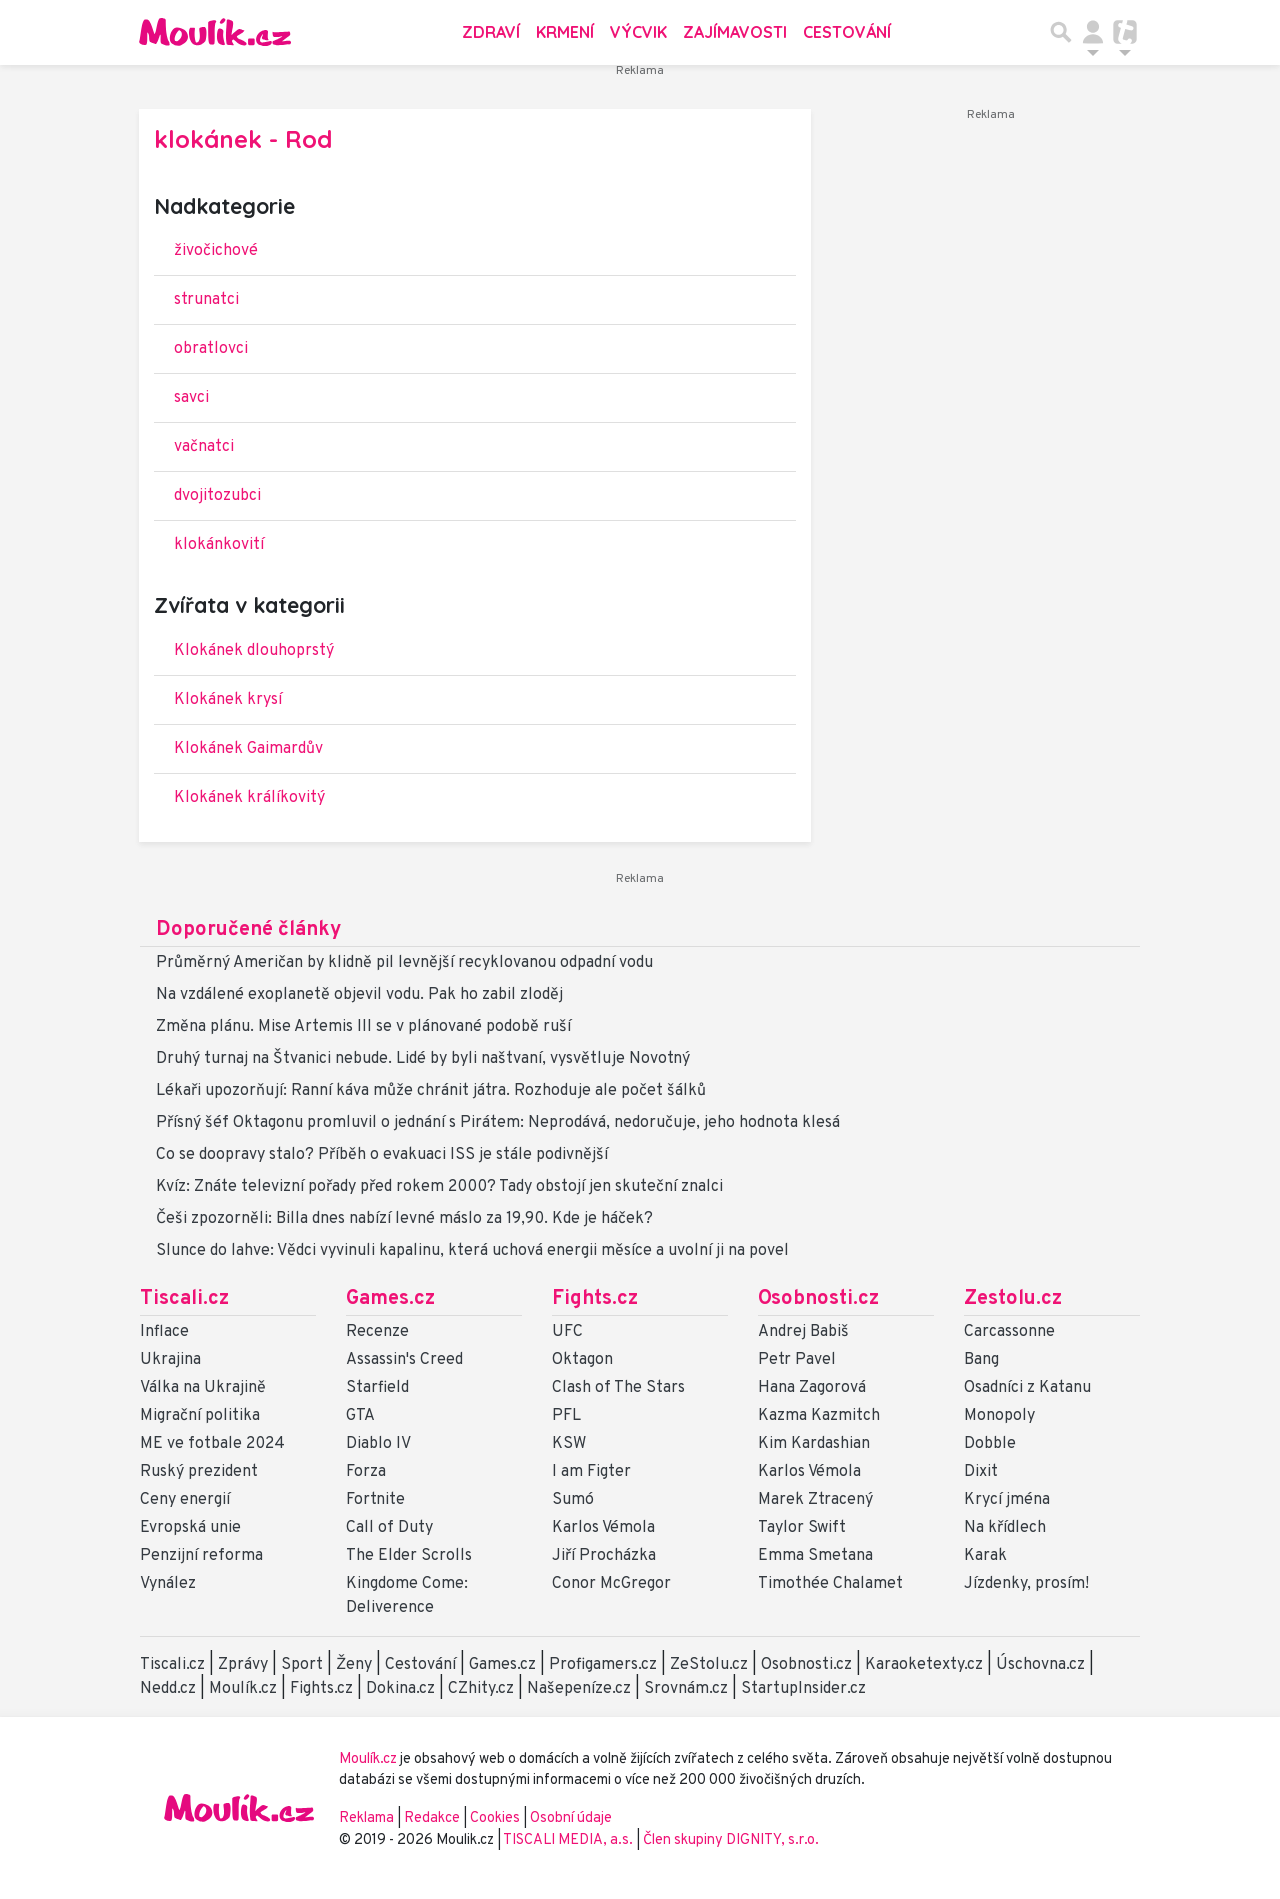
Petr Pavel (797, 1360)
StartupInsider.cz (803, 1689)
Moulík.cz (243, 1689)
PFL (566, 1416)
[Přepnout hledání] (1061, 32)
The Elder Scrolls (409, 1556)
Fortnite (375, 1500)
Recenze (377, 1332)
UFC (567, 1332)
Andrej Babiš (803, 1332)
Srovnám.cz (686, 1689)
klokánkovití (219, 545)
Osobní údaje (571, 1818)
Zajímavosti (735, 32)
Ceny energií (185, 1500)
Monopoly (999, 1416)
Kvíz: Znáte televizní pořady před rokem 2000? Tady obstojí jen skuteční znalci (439, 1187)
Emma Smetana (815, 1556)
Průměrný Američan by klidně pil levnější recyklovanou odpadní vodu (404, 963)
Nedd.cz (168, 1689)
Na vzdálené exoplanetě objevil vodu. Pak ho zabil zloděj (359, 995)
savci (191, 398)
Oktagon (582, 1360)
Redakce (432, 1818)
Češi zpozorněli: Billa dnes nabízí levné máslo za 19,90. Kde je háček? (404, 1219)
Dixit (981, 1472)
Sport (302, 1665)
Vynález (168, 1584)
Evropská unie (190, 1528)
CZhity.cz (481, 1689)
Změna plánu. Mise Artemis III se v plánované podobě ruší (363, 1027)
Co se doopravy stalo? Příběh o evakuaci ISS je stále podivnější (382, 1155)
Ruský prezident (199, 1472)
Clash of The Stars (618, 1388)
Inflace (164, 1332)
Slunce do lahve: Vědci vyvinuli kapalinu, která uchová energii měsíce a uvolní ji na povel (472, 1251)
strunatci (206, 300)
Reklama (366, 1818)
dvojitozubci (217, 496)
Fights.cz (595, 1299)
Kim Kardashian (814, 1444)
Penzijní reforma (201, 1556)
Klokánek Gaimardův (248, 749)
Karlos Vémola (603, 1528)
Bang (981, 1360)
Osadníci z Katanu (1027, 1388)
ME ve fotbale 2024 (212, 1444)
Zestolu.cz (1013, 1299)
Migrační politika (200, 1416)
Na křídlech (1005, 1528)
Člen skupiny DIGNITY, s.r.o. (731, 1840)
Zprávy (243, 1665)
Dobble (990, 1444)
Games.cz (390, 1299)
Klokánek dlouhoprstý (254, 651)
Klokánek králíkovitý (249, 798)
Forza (366, 1472)
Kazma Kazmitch (819, 1416)
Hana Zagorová (812, 1388)
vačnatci (204, 447)
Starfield (377, 1388)
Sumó (573, 1500)
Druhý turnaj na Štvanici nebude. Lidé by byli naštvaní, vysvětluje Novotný (423, 1059)
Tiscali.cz (184, 1299)
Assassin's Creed (404, 1360)
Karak (985, 1556)
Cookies (495, 1818)
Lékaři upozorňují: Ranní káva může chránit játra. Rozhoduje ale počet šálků (431, 1091)
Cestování (847, 32)
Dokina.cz (400, 1689)
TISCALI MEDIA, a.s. (569, 1840)
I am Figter (591, 1472)
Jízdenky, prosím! (1026, 1584)
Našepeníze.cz (579, 1689)
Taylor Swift (802, 1528)
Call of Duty (389, 1528)
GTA (360, 1416)
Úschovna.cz (1040, 1665)
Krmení (565, 32)
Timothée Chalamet (830, 1584)
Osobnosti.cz (818, 1299)
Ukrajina (170, 1360)
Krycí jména (1007, 1500)
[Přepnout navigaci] (1093, 32)
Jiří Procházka (604, 1556)
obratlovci (211, 349)
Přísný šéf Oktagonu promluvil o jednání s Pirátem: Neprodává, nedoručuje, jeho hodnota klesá (498, 1123)
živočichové (216, 251)
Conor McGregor (611, 1584)
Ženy (354, 1665)
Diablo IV (378, 1444)
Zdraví (491, 32)
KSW (569, 1444)
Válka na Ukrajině (203, 1388)
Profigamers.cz (603, 1665)
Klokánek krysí (228, 700)
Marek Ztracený (815, 1500)
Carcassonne (1009, 1332)
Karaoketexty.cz (924, 1665)
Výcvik (638, 32)
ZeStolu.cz (709, 1665)
